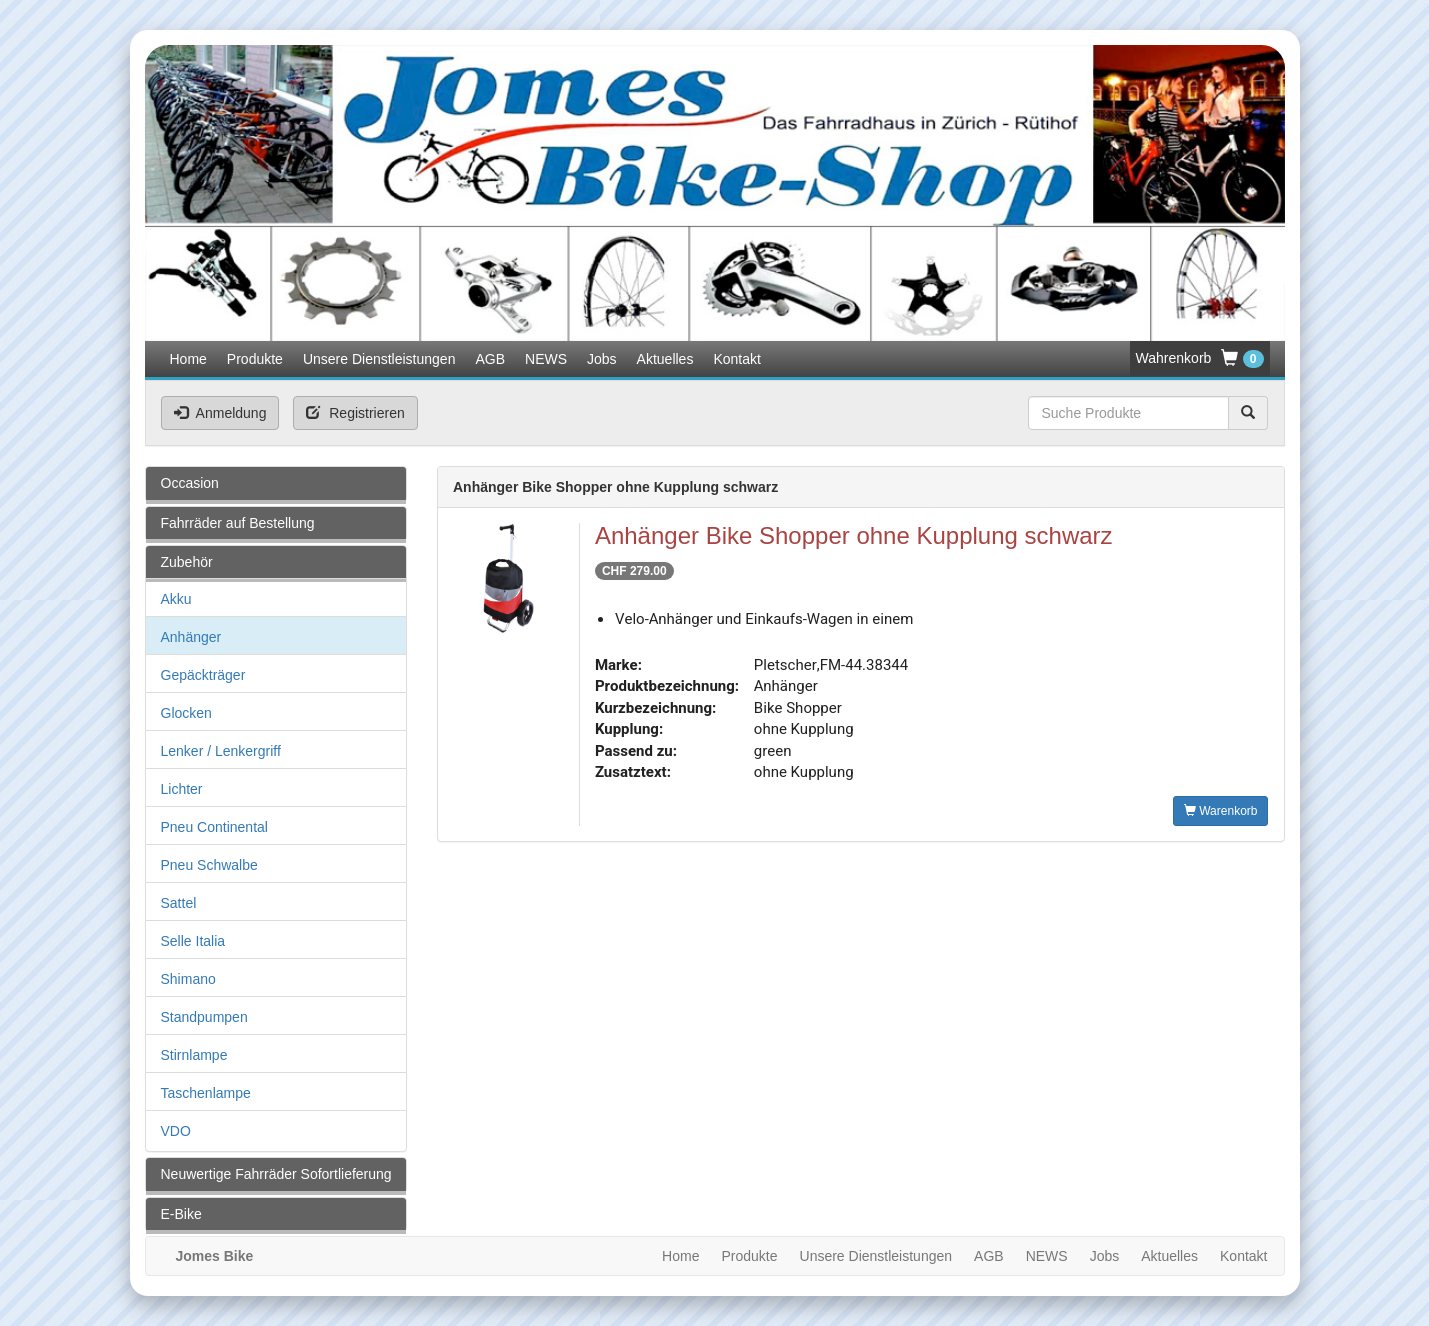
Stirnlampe (194, 1055)
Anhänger (191, 637)
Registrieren (355, 413)
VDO (176, 1131)
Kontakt (736, 359)
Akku (176, 599)
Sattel (179, 903)
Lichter (182, 789)
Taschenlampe (206, 1093)
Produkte (255, 359)
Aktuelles (665, 359)
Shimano (188, 979)
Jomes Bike (215, 1256)
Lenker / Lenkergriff (221, 751)
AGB (490, 359)
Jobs (602, 359)
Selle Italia (193, 941)
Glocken (186, 713)
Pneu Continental (214, 827)
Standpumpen (204, 1017)
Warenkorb (1221, 811)
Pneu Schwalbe (209, 865)
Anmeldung (220, 413)
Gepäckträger (203, 675)
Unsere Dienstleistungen (379, 359)
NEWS (546, 359)
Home (188, 359)
